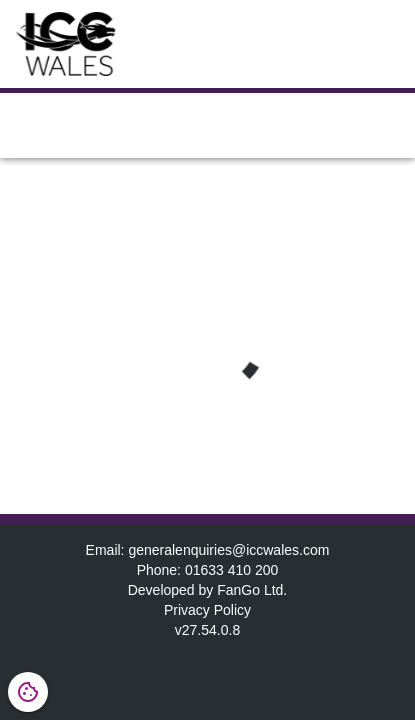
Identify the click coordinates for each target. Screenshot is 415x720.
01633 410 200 (231, 570)
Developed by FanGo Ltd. (208, 590)
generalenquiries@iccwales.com (228, 550)
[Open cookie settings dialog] (28, 692)
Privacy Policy (207, 610)
